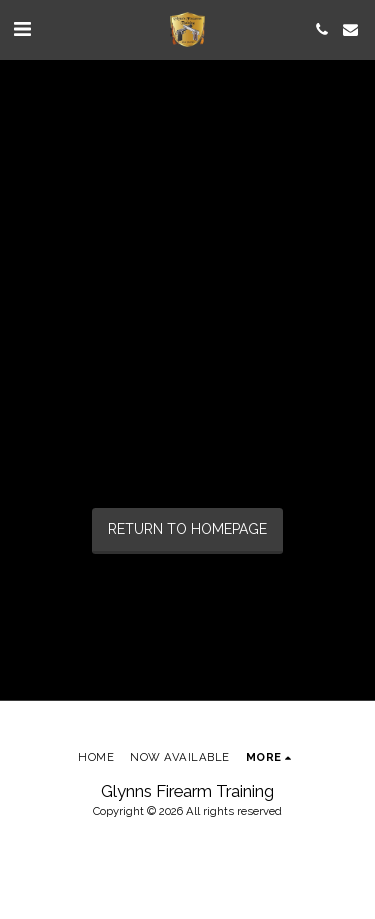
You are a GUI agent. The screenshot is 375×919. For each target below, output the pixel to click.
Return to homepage (187, 529)
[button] (22, 29)
